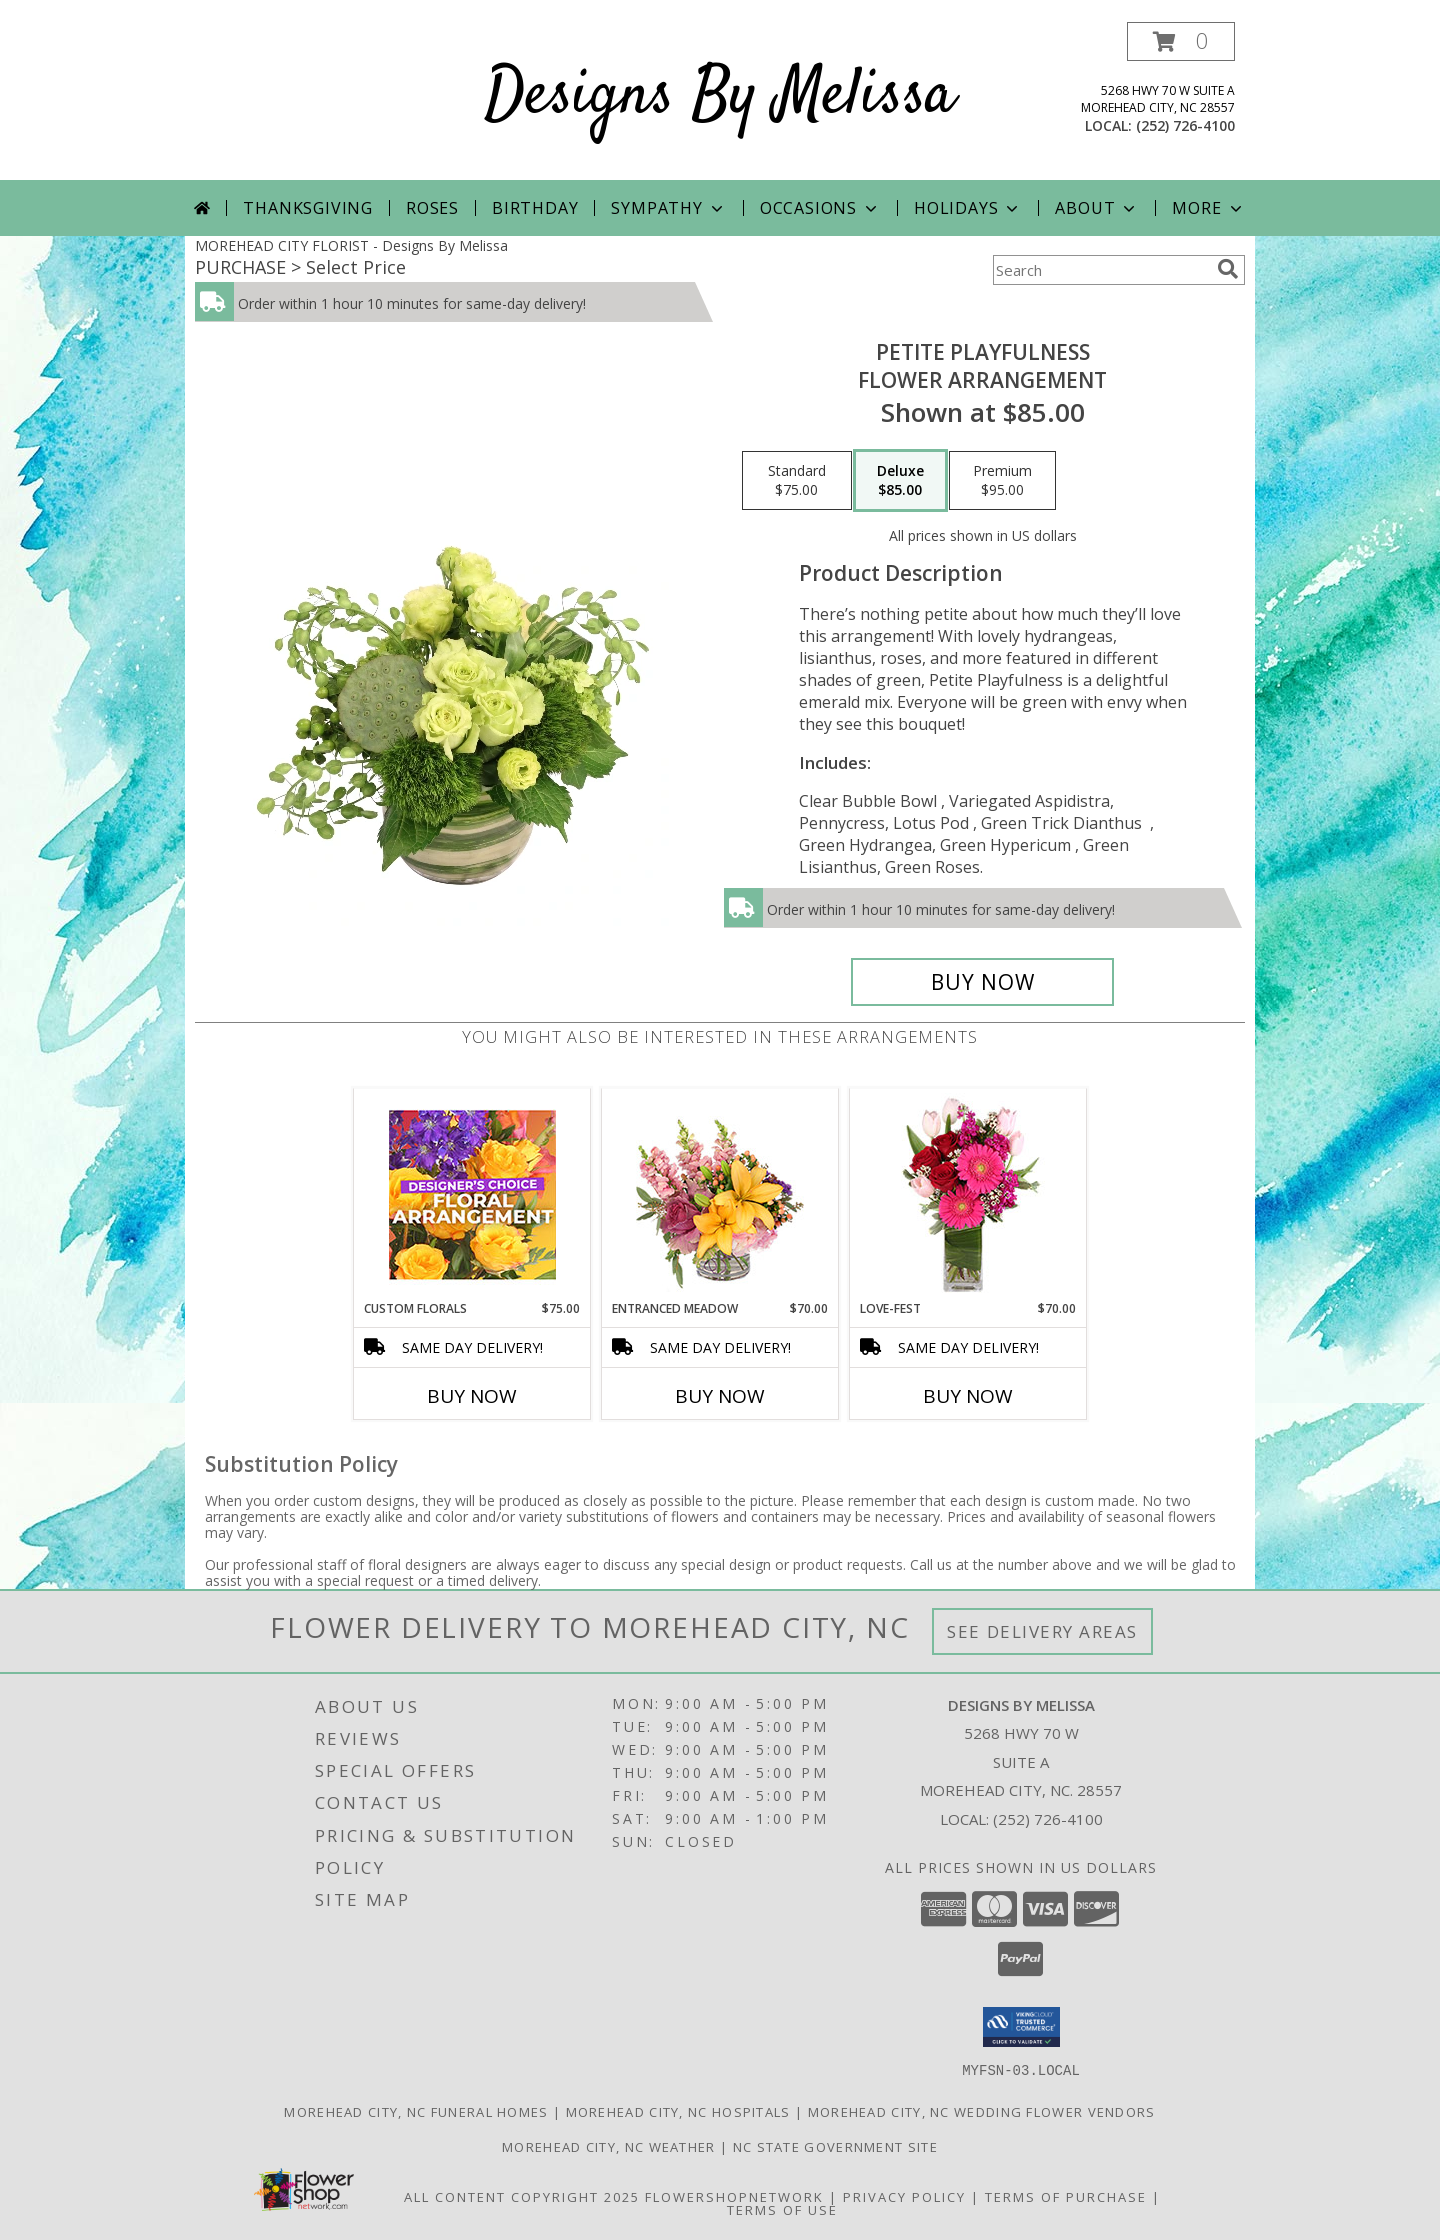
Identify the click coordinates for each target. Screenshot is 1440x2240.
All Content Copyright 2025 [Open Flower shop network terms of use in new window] (522, 2196)
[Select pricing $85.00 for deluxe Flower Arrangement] (900, 481)
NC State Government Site (835, 2146)
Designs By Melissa (720, 96)
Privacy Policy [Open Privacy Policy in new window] (904, 2196)
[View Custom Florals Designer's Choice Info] (472, 1194)
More (1208, 208)
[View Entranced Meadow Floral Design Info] (720, 1194)
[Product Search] (1101, 270)
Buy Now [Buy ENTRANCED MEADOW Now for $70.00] (720, 1396)
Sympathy (668, 208)
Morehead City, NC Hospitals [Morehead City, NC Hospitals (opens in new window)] (678, 2111)
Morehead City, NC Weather (609, 2146)
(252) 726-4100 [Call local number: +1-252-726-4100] (1185, 125)
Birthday (535, 208)
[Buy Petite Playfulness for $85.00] (982, 982)
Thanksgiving (308, 208)
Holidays (968, 208)
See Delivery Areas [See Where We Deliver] (1042, 1631)
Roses (432, 208)
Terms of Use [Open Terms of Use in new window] (782, 2209)
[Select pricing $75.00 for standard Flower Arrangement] (797, 481)
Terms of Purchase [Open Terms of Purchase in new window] (1066, 2196)
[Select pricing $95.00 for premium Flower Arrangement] (1002, 481)
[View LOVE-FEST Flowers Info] (968, 1194)
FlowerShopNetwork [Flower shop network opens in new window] (734, 2196)
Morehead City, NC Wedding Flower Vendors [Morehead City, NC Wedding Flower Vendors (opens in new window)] (982, 2111)
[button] (1181, 41)
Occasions (820, 208)
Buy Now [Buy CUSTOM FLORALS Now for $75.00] (472, 1396)
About (1097, 208)
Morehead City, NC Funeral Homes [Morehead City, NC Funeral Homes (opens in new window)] (416, 2111)
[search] (1228, 269)
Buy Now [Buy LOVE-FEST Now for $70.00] (968, 1396)
